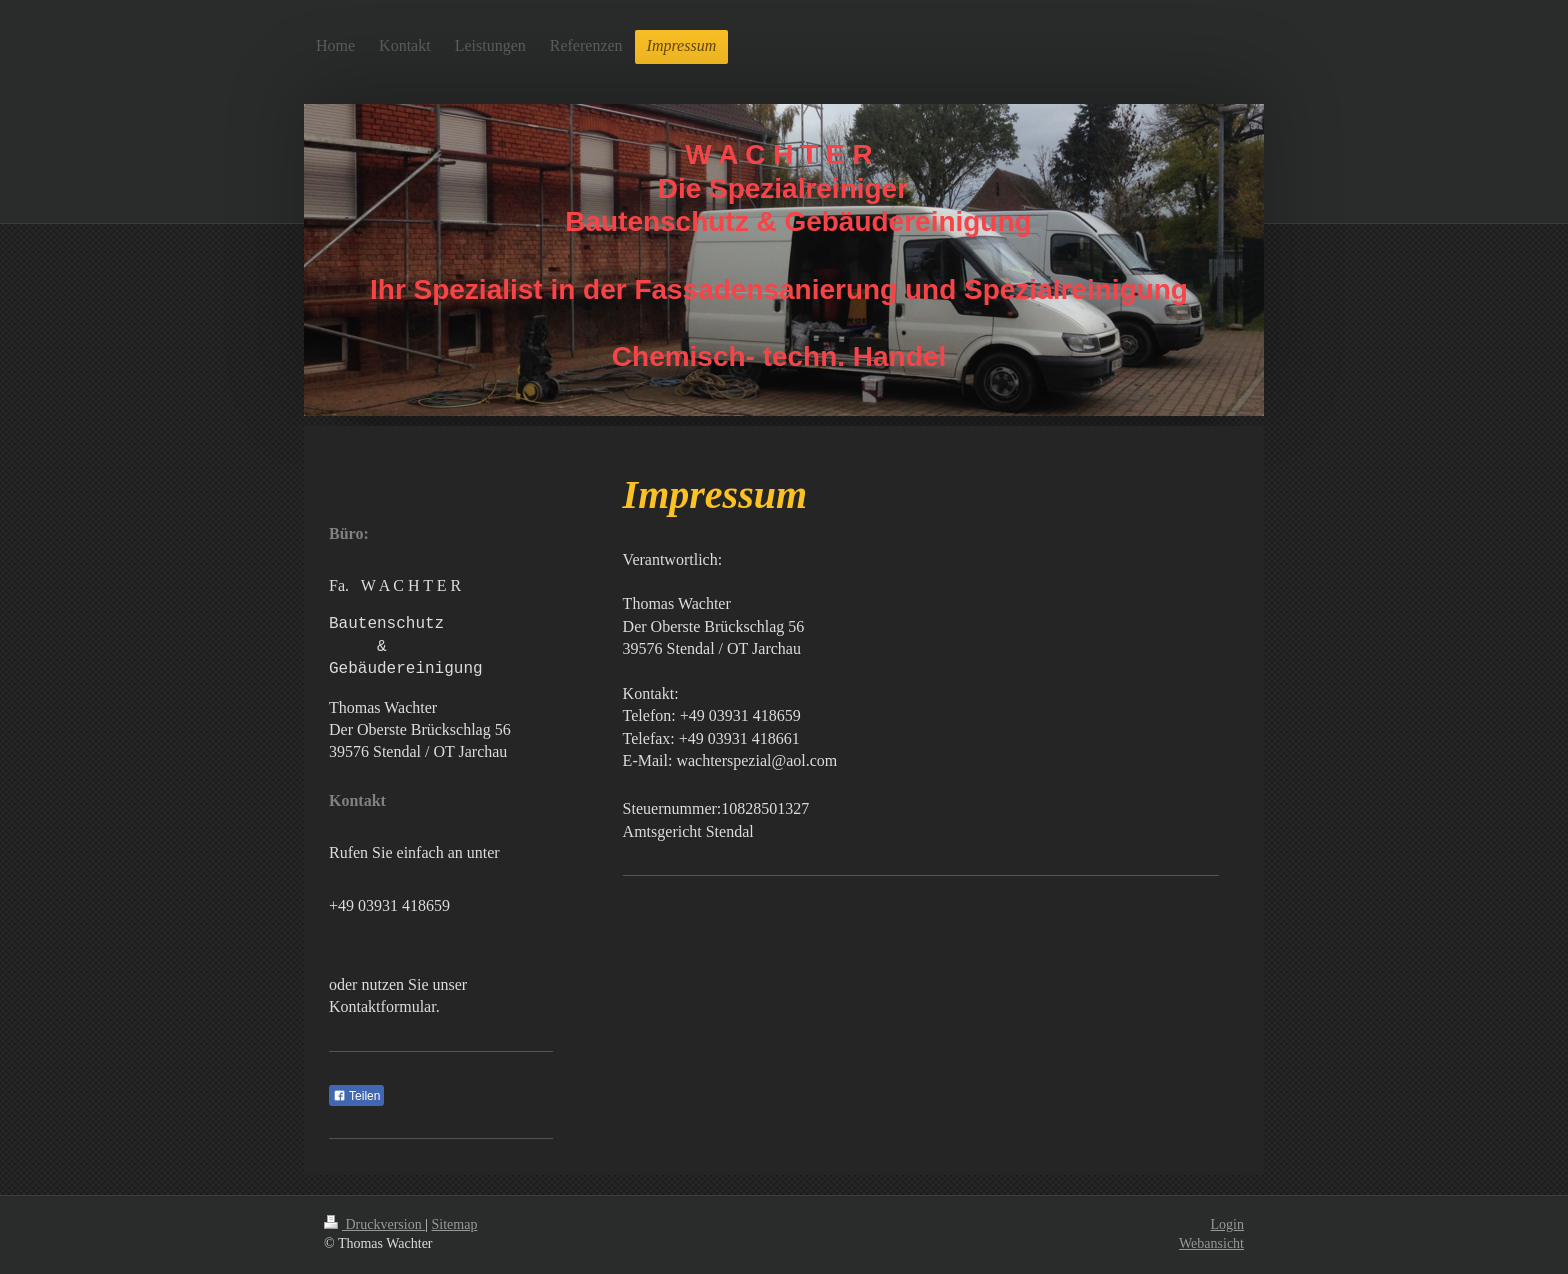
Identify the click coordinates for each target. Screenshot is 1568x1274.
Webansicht (1211, 1243)
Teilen (356, 1096)
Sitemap (455, 1224)
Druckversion (374, 1224)
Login (1227, 1224)
